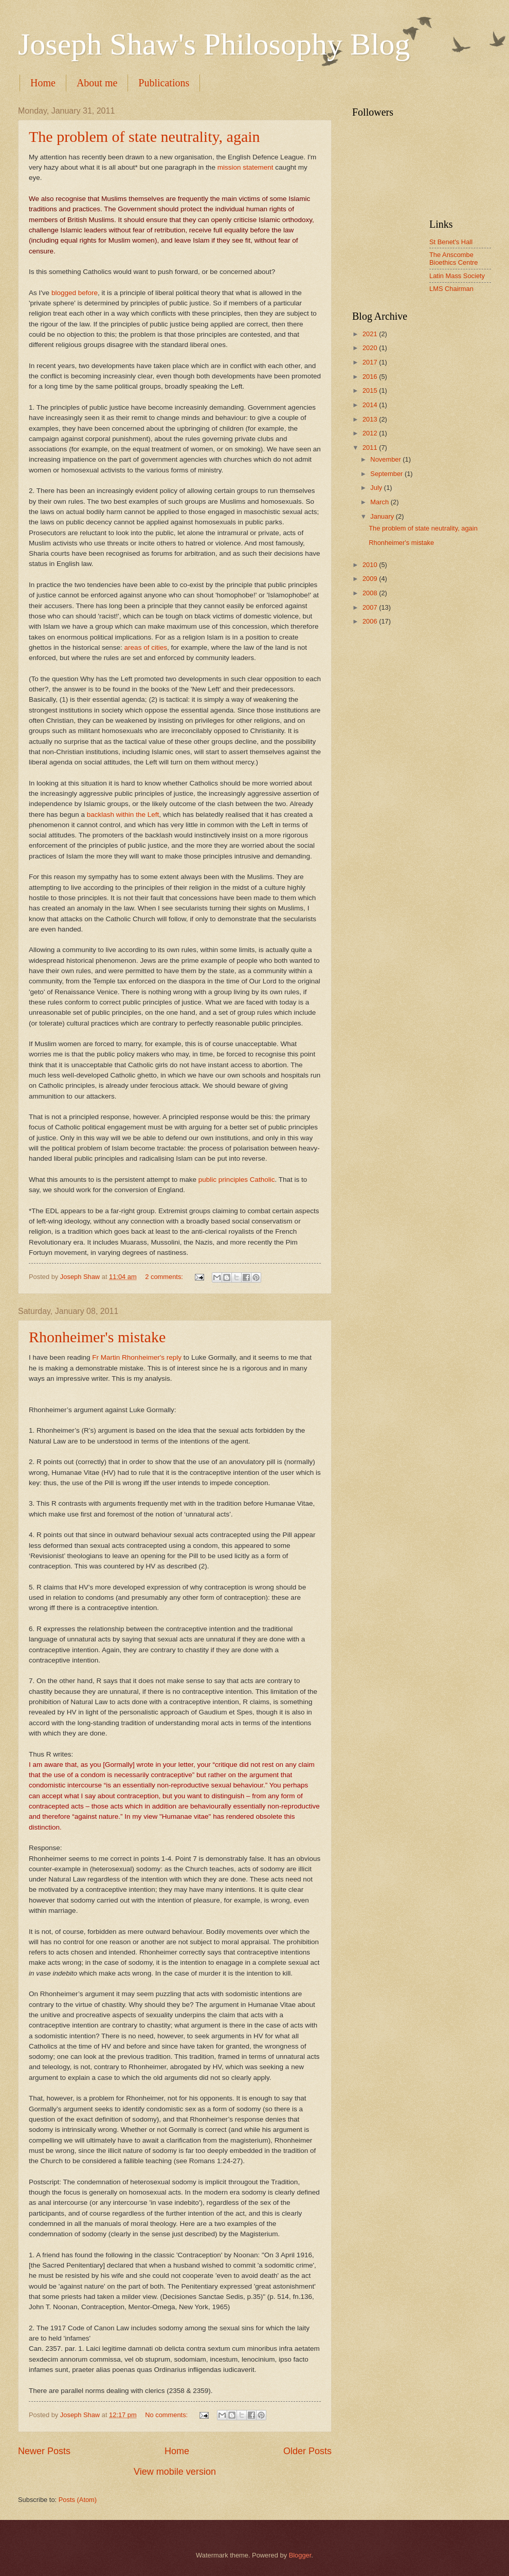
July (377, 487)
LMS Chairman (451, 289)
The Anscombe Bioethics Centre (453, 258)
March (380, 502)
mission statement (245, 167)
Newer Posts (44, 2451)
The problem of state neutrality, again (144, 136)
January (382, 516)
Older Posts (307, 2451)
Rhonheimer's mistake (97, 1336)
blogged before (74, 293)
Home (43, 82)
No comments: (167, 2415)
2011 (370, 447)
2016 (370, 376)
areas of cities (145, 647)
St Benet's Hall (450, 242)
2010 (370, 565)
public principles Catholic (236, 1179)
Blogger (300, 2555)
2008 (370, 593)
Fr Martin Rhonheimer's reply (136, 1357)
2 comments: (165, 1277)
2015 (370, 390)
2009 (370, 578)
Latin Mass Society (457, 276)
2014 (370, 405)
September (387, 474)
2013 (370, 419)
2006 (370, 621)
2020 (370, 348)
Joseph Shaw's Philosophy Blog (214, 44)
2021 (370, 334)
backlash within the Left (123, 814)
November (386, 459)
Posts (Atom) (78, 2500)
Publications (163, 82)
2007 (370, 607)
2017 (370, 362)
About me (97, 82)
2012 (370, 433)
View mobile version (175, 2472)
